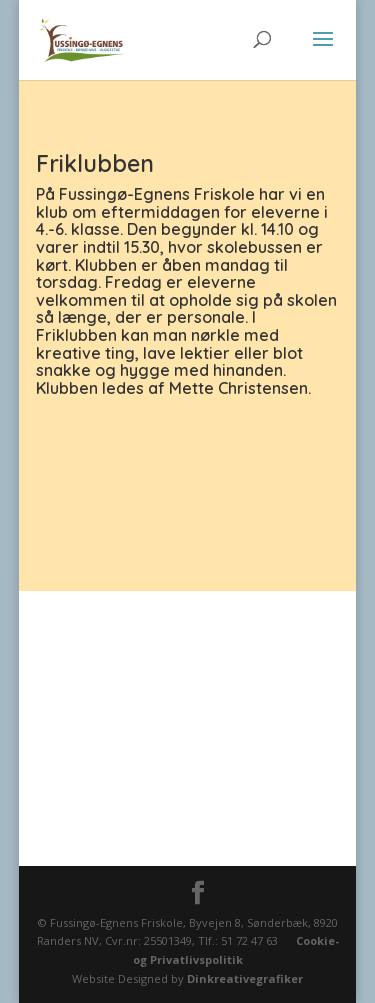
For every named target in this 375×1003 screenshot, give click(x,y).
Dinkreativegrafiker (245, 978)
